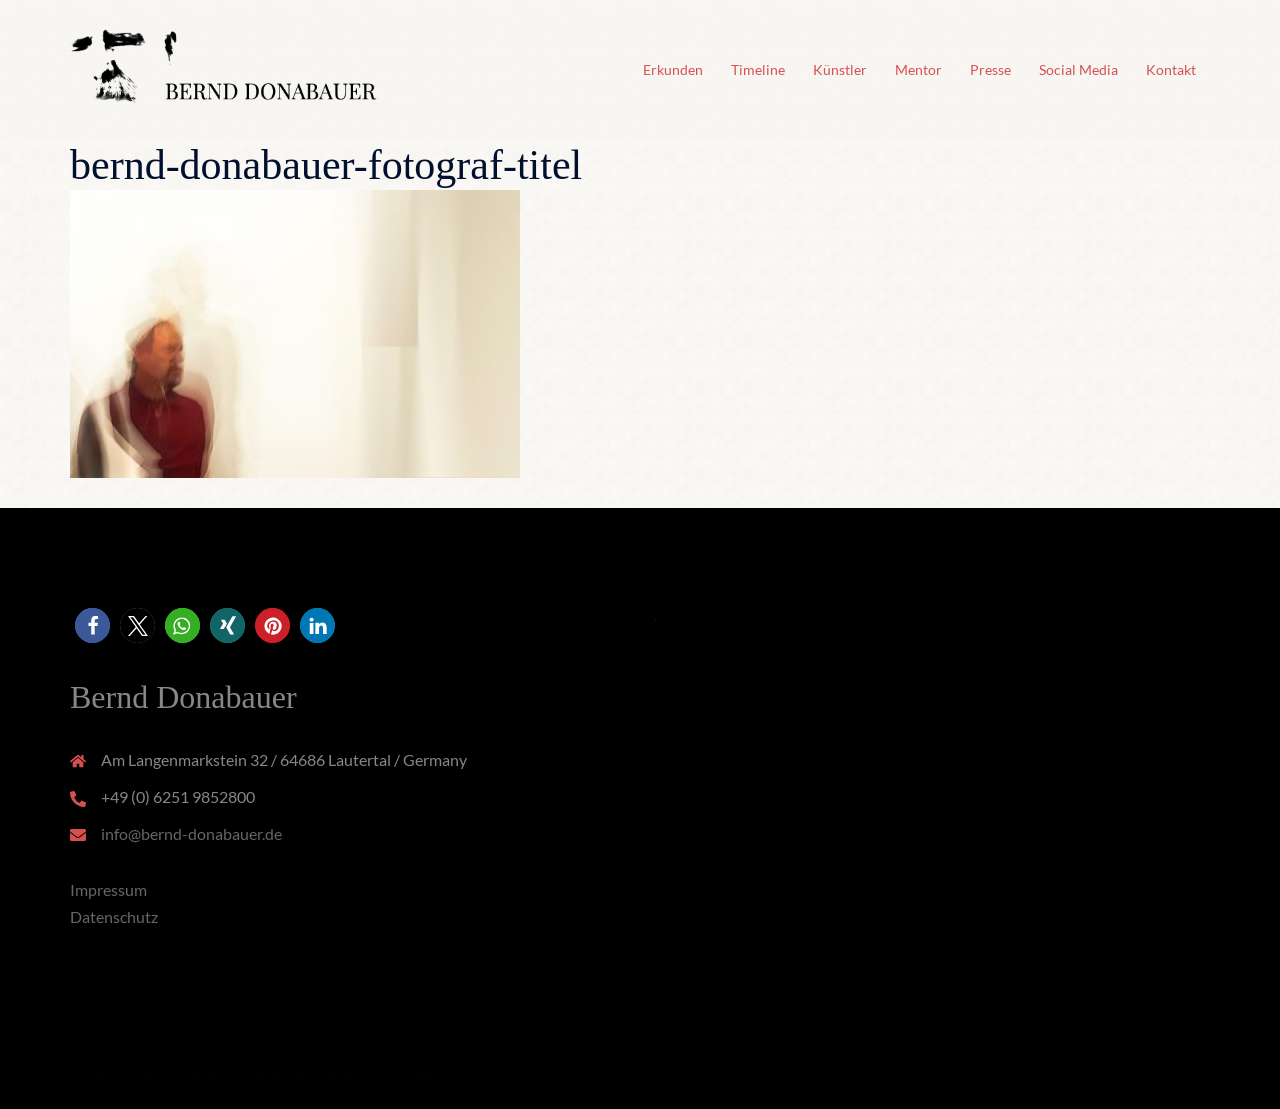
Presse (990, 69)
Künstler (840, 69)
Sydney (424, 1074)
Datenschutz (114, 916)
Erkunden (673, 69)
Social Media (1078, 69)
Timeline (758, 69)
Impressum (108, 889)
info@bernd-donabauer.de (191, 833)
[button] (92, 625)
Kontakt (1171, 69)
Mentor (918, 69)
